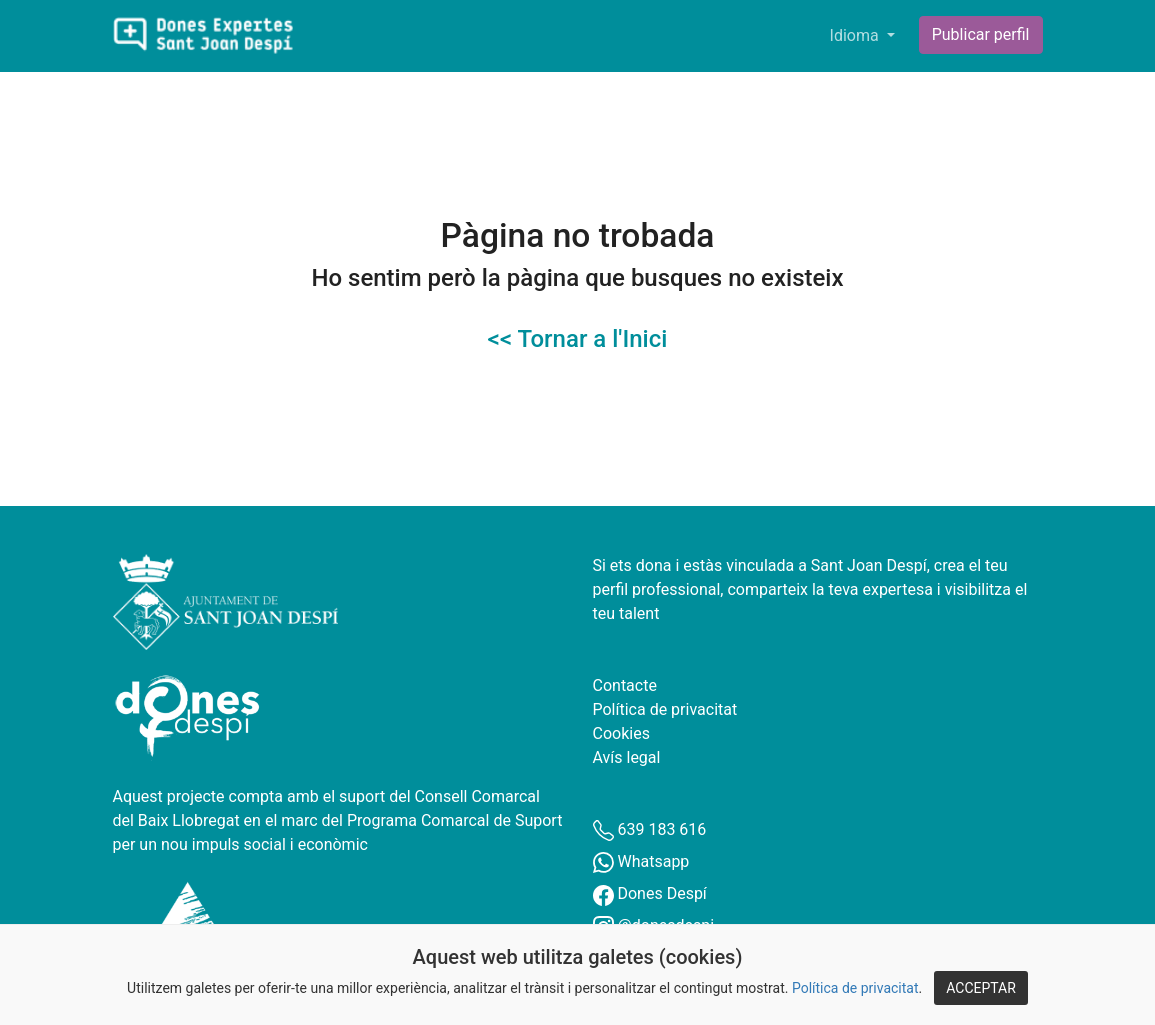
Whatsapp (641, 861)
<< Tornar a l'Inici (578, 339)
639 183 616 (650, 829)
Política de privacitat (855, 988)
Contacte (625, 685)
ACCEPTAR (981, 988)
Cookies (621, 733)
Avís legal (627, 757)
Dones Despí (650, 893)
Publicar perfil (981, 34)
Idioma (856, 35)
